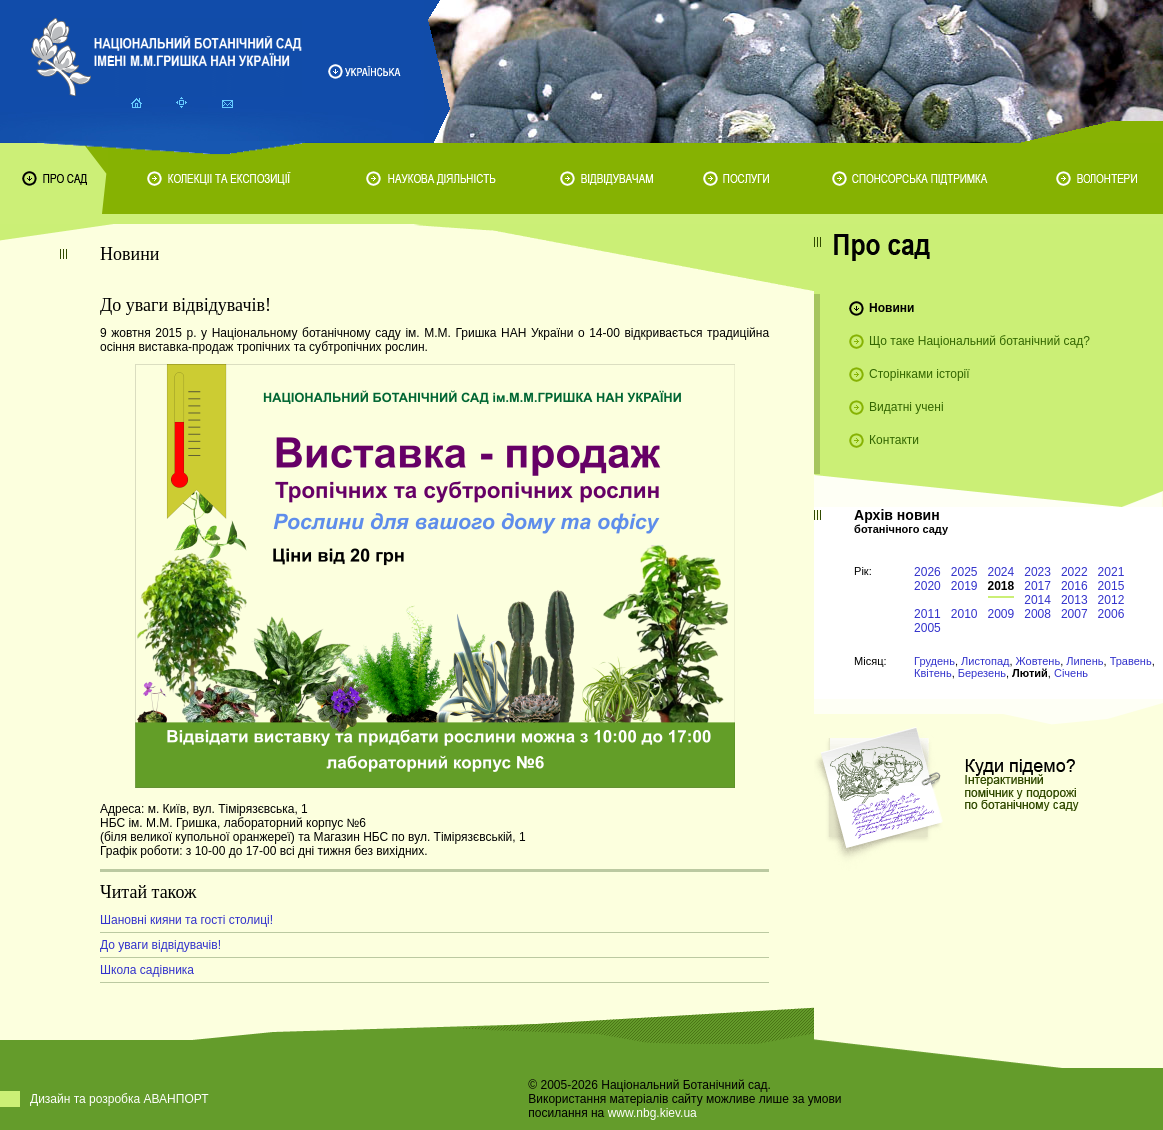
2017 (1037, 586)
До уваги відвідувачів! (160, 945)
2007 (1074, 614)
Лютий (1030, 673)
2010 (964, 614)
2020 (927, 586)
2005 (927, 628)
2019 (964, 586)
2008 (1037, 614)
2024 (1001, 572)
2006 (1111, 614)
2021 (1111, 572)
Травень (1131, 661)
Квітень (933, 673)
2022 (1074, 572)
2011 (927, 614)
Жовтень (1038, 661)
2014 (1037, 600)
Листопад (985, 661)
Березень (982, 673)
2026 (927, 572)
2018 (1001, 586)
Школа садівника (147, 970)
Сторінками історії (919, 374)
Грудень (934, 661)
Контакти (894, 440)
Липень (1084, 661)
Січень (1071, 673)
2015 (1111, 586)
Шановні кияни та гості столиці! (186, 920)
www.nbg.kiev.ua (652, 1113)
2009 (1001, 614)
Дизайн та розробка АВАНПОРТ (119, 1099)
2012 (1111, 600)
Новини (891, 308)
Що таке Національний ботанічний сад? (979, 341)
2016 (1074, 586)
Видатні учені (906, 407)
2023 (1037, 572)
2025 (964, 572)
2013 (1074, 600)
